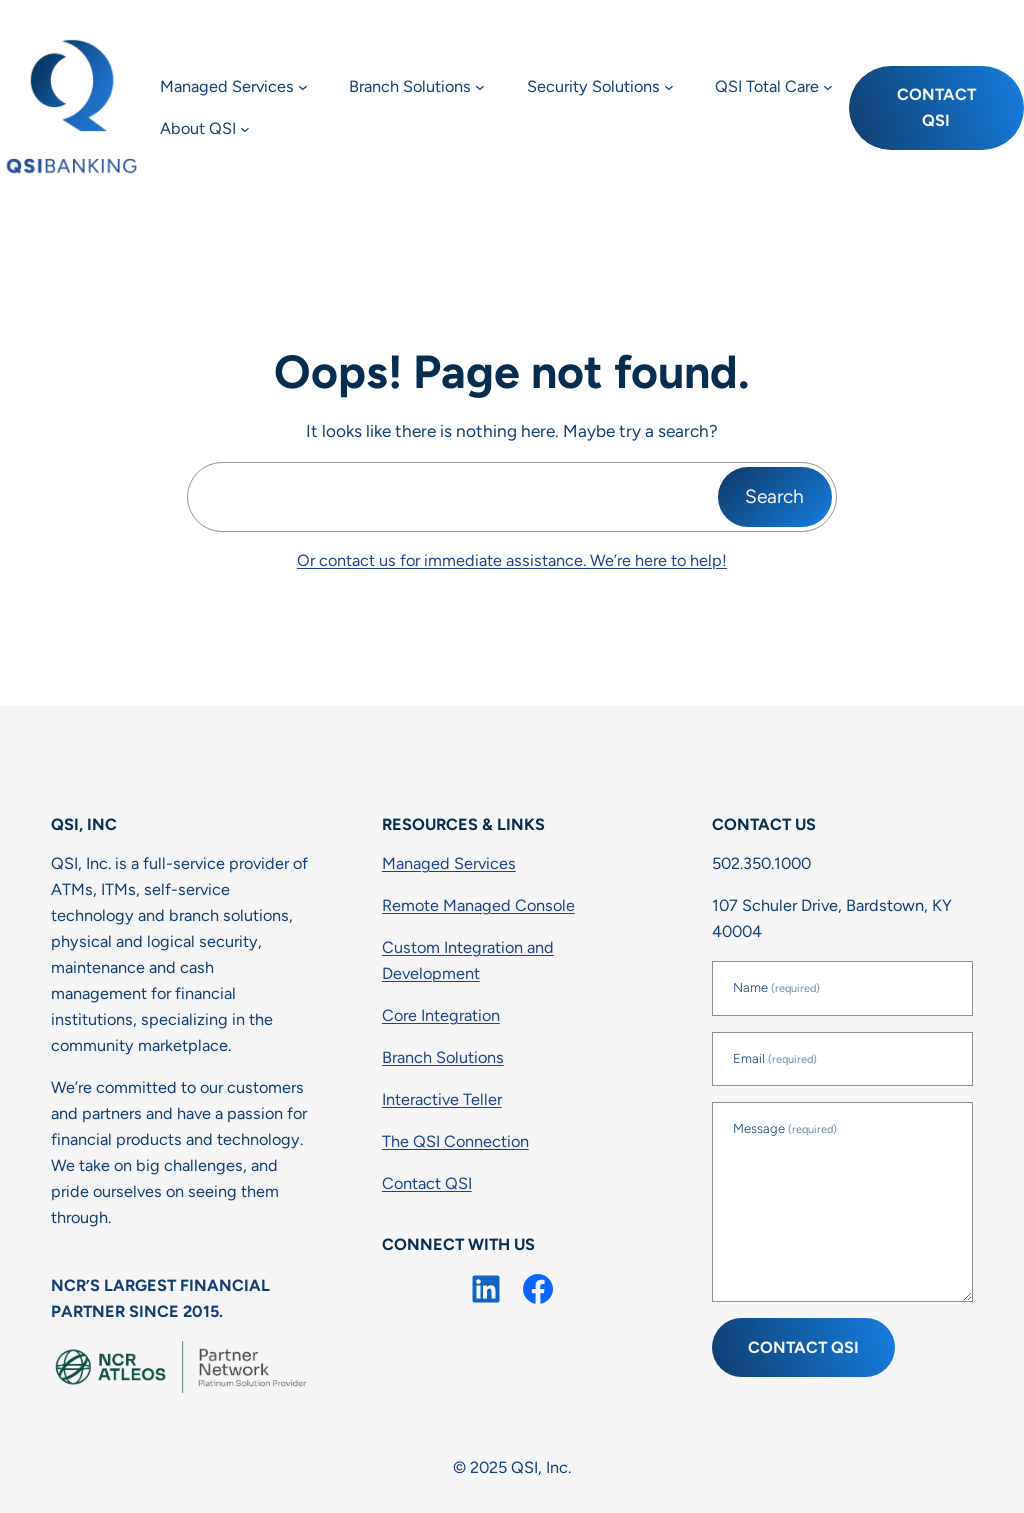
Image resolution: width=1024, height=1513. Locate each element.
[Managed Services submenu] (303, 87)
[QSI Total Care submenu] (828, 87)
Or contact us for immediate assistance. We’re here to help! (512, 560)
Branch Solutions (443, 1057)
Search (774, 496)
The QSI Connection (455, 1141)
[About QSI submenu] (245, 129)
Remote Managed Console (478, 905)
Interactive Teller (442, 1099)
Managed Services (449, 863)
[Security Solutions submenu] (669, 87)
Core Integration (441, 1015)
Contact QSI (936, 107)
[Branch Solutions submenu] (480, 87)
